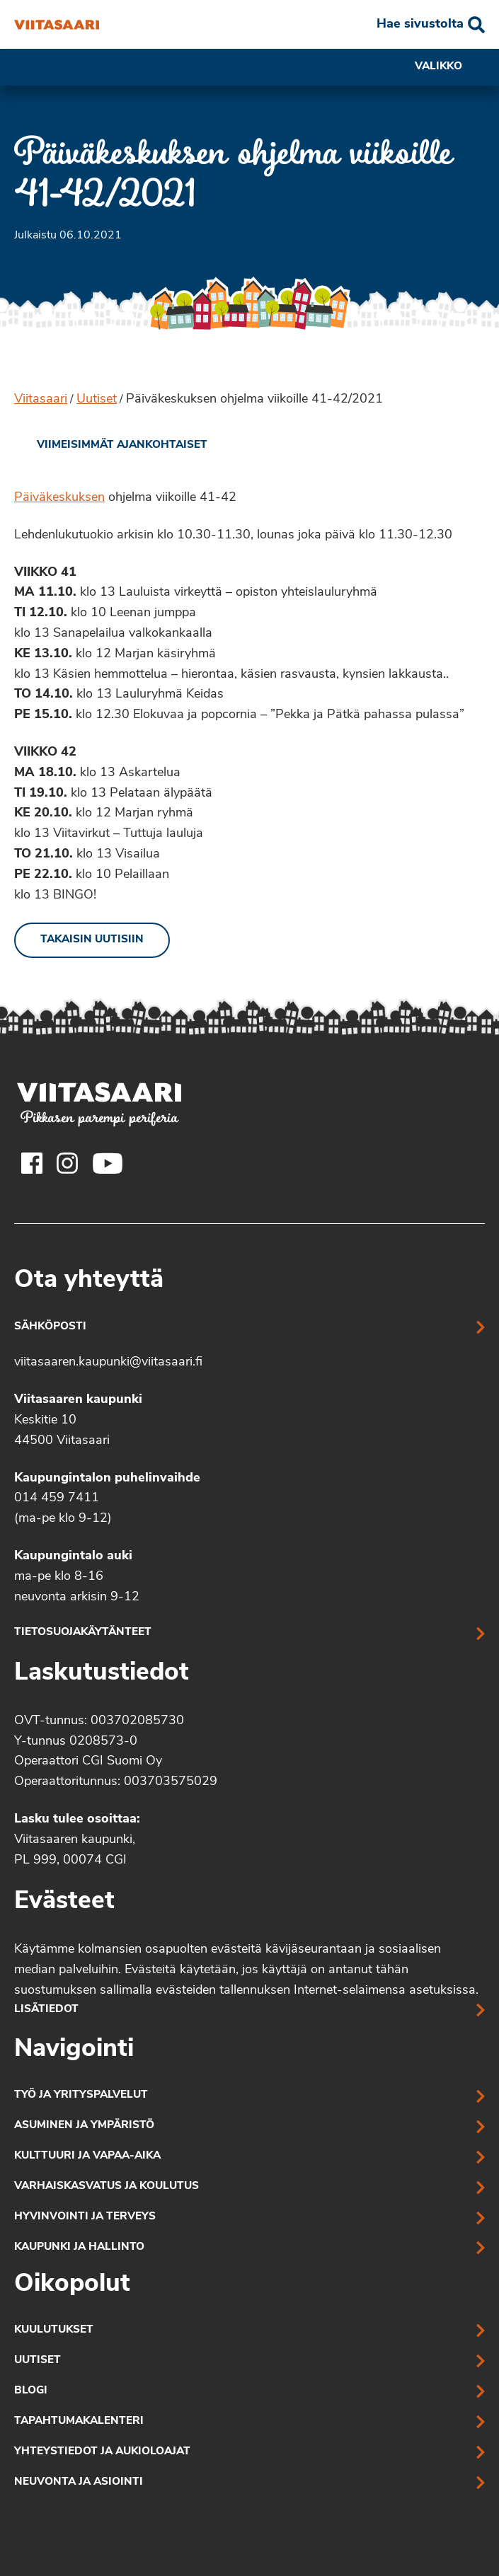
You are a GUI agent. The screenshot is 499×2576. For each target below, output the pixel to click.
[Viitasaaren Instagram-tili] (67, 1163)
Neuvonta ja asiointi (78, 2482)
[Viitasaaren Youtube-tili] (108, 1163)
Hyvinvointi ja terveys (85, 2217)
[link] (110, 445)
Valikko (450, 67)
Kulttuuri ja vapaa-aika (87, 2156)
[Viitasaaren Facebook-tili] (31, 1163)
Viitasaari (40, 399)
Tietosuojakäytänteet (82, 1632)
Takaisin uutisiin (92, 940)
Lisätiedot (46, 2009)
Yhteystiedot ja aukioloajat (102, 2452)
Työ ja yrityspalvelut (81, 2095)
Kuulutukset (53, 2330)
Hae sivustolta (420, 24)
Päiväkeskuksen (59, 497)
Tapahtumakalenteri (79, 2421)
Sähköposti (50, 1327)
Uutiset (96, 399)
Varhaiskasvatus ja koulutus (106, 2186)
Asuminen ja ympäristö (84, 2125)
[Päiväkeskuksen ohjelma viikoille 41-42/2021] (56, 25)
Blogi (30, 2391)
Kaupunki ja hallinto (79, 2247)
